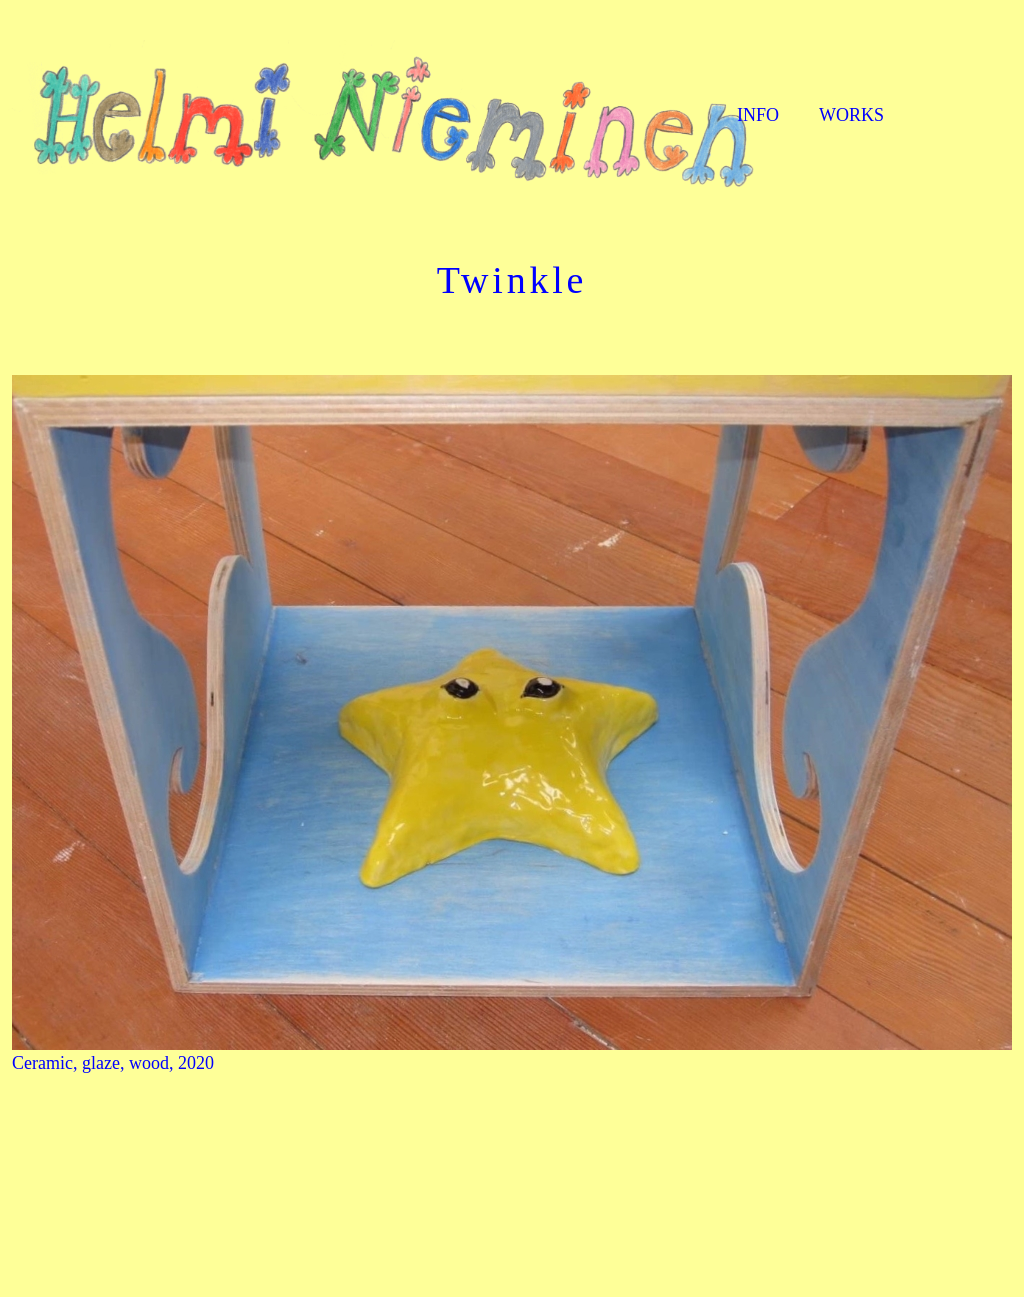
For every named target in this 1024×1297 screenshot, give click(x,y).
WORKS (851, 115)
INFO (758, 115)
